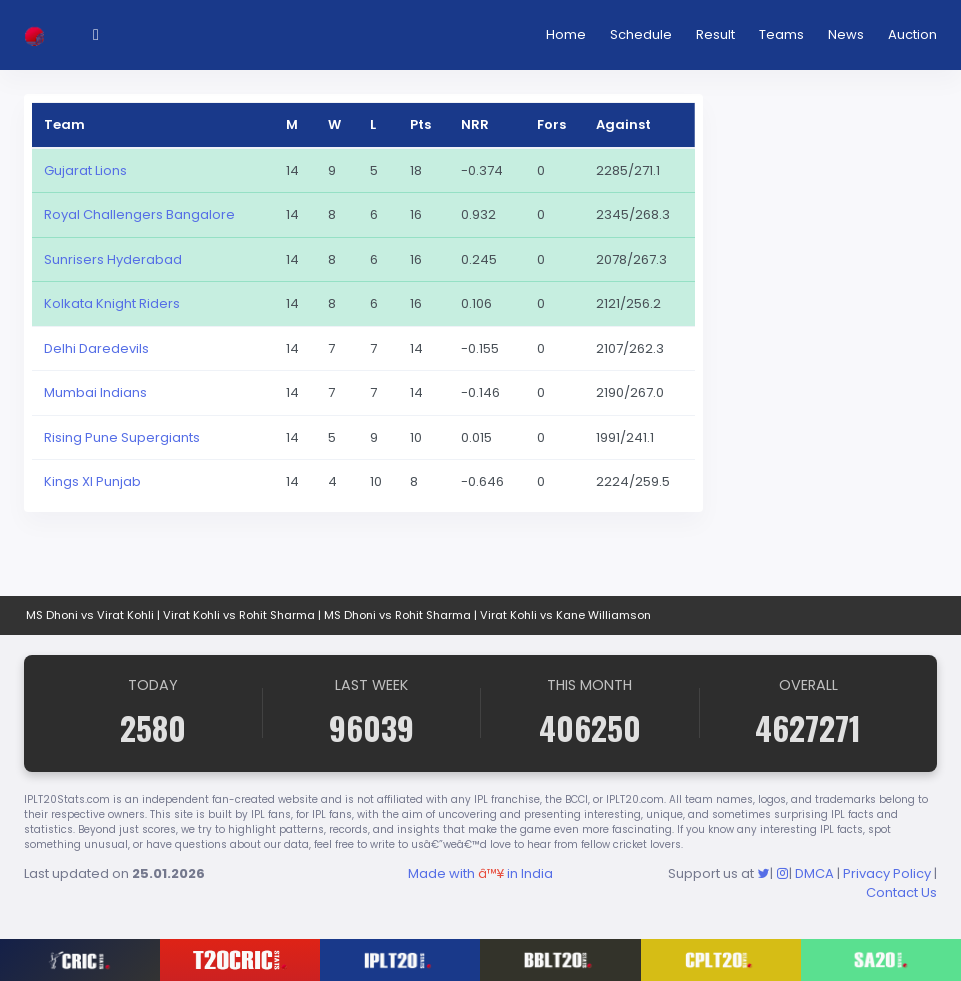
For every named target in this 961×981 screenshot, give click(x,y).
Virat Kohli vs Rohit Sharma (239, 615)
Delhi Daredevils (96, 348)
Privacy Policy (887, 873)
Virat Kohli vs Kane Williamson (565, 615)
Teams (781, 34)
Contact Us (901, 892)
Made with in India (480, 873)
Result (715, 34)
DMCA (814, 873)
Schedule (641, 34)
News (846, 34)
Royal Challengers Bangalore (139, 214)
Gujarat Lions (85, 170)
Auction (912, 34)
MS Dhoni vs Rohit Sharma (397, 615)
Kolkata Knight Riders (112, 303)
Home (566, 34)
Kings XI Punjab (92, 481)
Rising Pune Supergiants (122, 437)
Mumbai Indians (95, 392)
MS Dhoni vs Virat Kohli (90, 615)
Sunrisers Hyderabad (113, 259)
